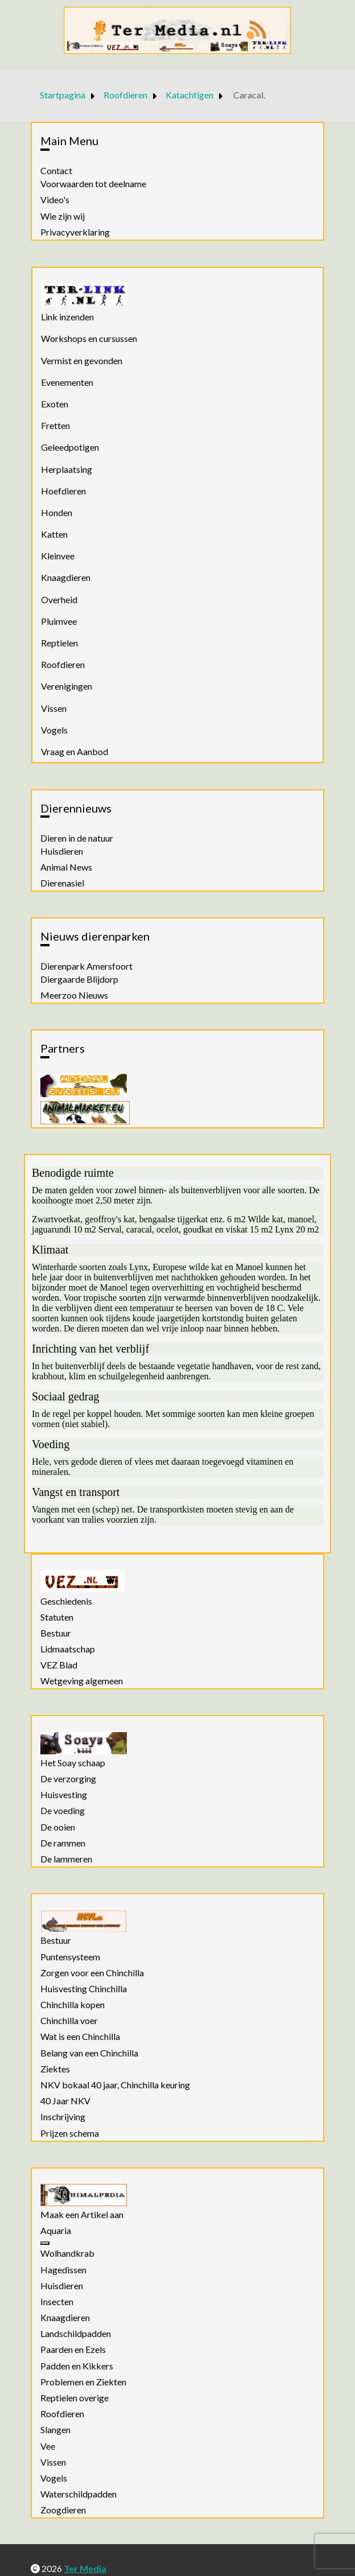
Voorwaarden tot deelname (93, 183)
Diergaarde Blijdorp (79, 979)
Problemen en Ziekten (83, 2382)
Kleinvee (58, 555)
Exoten (54, 403)
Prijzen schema (69, 2133)
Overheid (59, 599)
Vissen (54, 708)
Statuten (56, 1617)
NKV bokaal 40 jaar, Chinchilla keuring (115, 2084)
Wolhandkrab (67, 2253)
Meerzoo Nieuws (74, 995)
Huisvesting (63, 1794)
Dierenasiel (62, 883)
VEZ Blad (58, 1665)
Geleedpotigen (70, 447)
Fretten (55, 425)
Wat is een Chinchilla (80, 2036)
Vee (47, 2446)
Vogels (54, 729)
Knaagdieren (65, 577)
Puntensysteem (70, 1956)
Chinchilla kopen (72, 2004)
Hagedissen (63, 2269)
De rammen (62, 1843)
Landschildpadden (75, 2333)
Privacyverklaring (75, 232)
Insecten (56, 2301)
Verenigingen (66, 686)
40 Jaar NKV (65, 2100)
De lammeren (66, 1859)
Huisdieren (61, 851)
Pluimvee (59, 621)
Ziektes (55, 2069)
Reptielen (59, 642)
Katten (54, 534)
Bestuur (55, 1633)
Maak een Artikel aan (81, 2214)
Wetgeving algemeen (81, 1680)
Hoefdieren (63, 490)
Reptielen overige (74, 2397)
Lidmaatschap (67, 1649)
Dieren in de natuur (76, 838)
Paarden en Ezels (73, 2349)
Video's (54, 199)
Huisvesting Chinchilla (83, 1988)
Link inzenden (67, 316)
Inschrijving (62, 2116)
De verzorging (68, 1778)
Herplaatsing (66, 469)
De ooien (57, 1827)
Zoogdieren (63, 2510)
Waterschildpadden (78, 2494)
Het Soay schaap (72, 1762)
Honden (56, 512)
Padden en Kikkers (76, 2366)
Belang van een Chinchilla (89, 2053)
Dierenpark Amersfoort (86, 966)
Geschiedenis (66, 1601)
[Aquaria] (44, 2243)
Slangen (55, 2429)
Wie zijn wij (62, 216)
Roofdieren (63, 664)
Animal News (66, 867)
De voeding (62, 1810)
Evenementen (67, 382)
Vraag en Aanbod (74, 751)
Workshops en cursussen (89, 338)
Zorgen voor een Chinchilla (92, 1972)
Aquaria (55, 2230)
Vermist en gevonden (81, 360)
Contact (56, 170)
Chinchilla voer (69, 2020)
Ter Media (85, 2568)
